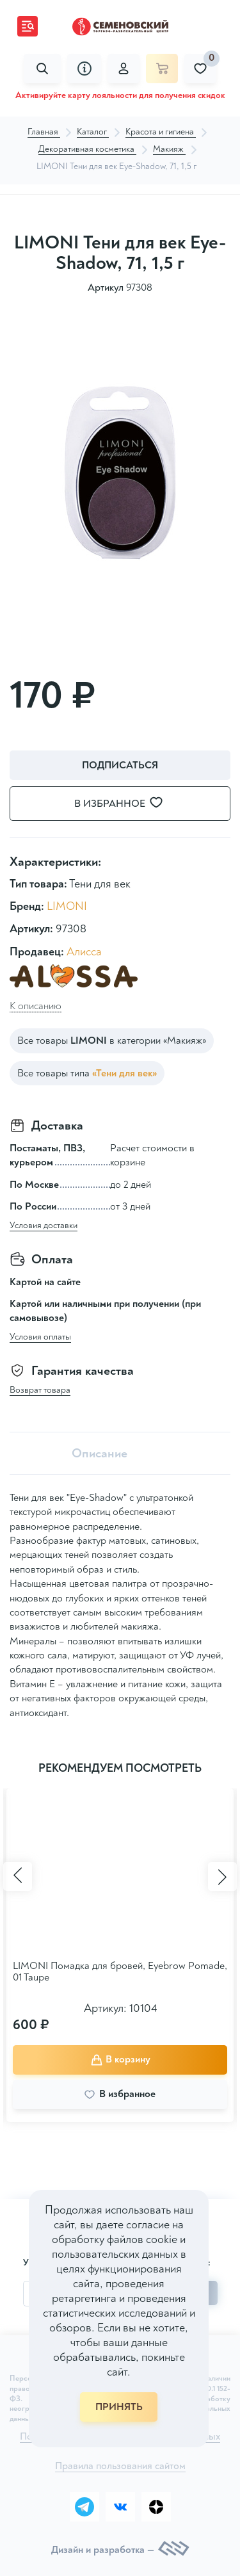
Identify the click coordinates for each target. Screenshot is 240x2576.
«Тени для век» (124, 1073)
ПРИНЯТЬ (119, 2407)
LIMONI (67, 906)
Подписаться (120, 765)
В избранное (126, 803)
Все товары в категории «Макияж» (111, 1040)
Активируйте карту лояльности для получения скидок (120, 95)
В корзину (120, 2059)
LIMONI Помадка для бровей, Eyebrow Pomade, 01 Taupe (120, 1971)
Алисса (84, 951)
